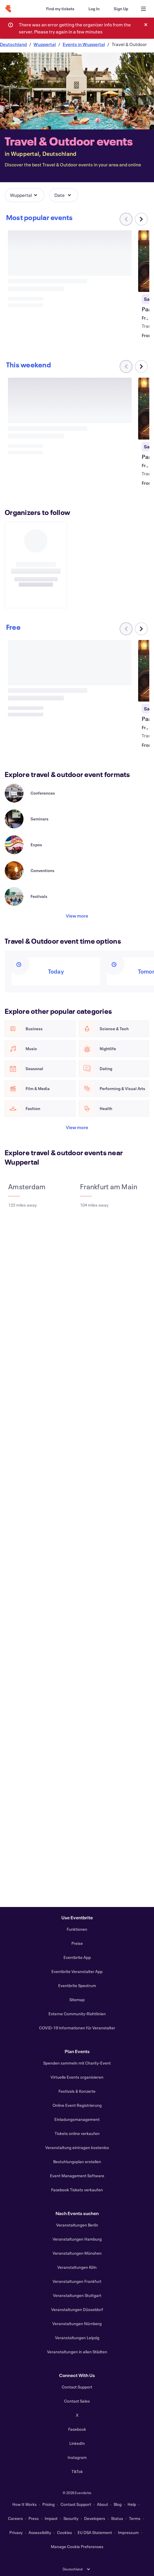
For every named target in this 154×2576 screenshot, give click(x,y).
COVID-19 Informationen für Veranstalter (77, 2028)
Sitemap (77, 1999)
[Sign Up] (121, 9)
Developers (94, 2518)
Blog (118, 2504)
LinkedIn (77, 2443)
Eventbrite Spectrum (77, 1985)
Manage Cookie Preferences (77, 2546)
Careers (15, 2518)
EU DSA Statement (95, 2532)
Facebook (77, 2429)
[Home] (8, 8)
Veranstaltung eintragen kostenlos (77, 2147)
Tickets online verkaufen (77, 2133)
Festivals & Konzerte (77, 2091)
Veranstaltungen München (77, 2253)
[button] (24, 195)
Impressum (128, 2532)
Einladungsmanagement (77, 2119)
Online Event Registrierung (77, 2105)
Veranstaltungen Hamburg (77, 2239)
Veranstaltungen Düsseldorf (77, 2309)
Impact (51, 2518)
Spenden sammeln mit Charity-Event (77, 2063)
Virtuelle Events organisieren (77, 2077)
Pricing (48, 2504)
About (102, 2504)
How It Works (24, 2504)
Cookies (64, 2532)
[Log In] (94, 9)
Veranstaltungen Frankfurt (77, 2281)
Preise (77, 1943)
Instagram (77, 2457)
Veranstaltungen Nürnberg (77, 2323)
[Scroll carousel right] (141, 219)
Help (132, 2504)
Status (117, 2518)
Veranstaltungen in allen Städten (77, 2351)
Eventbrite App (77, 1957)
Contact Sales (77, 2401)
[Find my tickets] (60, 9)
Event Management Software (77, 2175)
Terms (134, 2518)
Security (70, 2518)
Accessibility (40, 2532)
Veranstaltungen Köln (77, 2267)
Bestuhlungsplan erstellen (77, 2161)
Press (34, 2518)
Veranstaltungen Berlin (77, 2225)
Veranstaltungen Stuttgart (77, 2295)
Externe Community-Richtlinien (77, 2013)
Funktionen (77, 1929)
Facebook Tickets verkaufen (77, 2189)
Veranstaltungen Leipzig (77, 2337)
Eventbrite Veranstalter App (77, 1971)
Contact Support (77, 2387)
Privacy (16, 2532)
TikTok (77, 2471)
